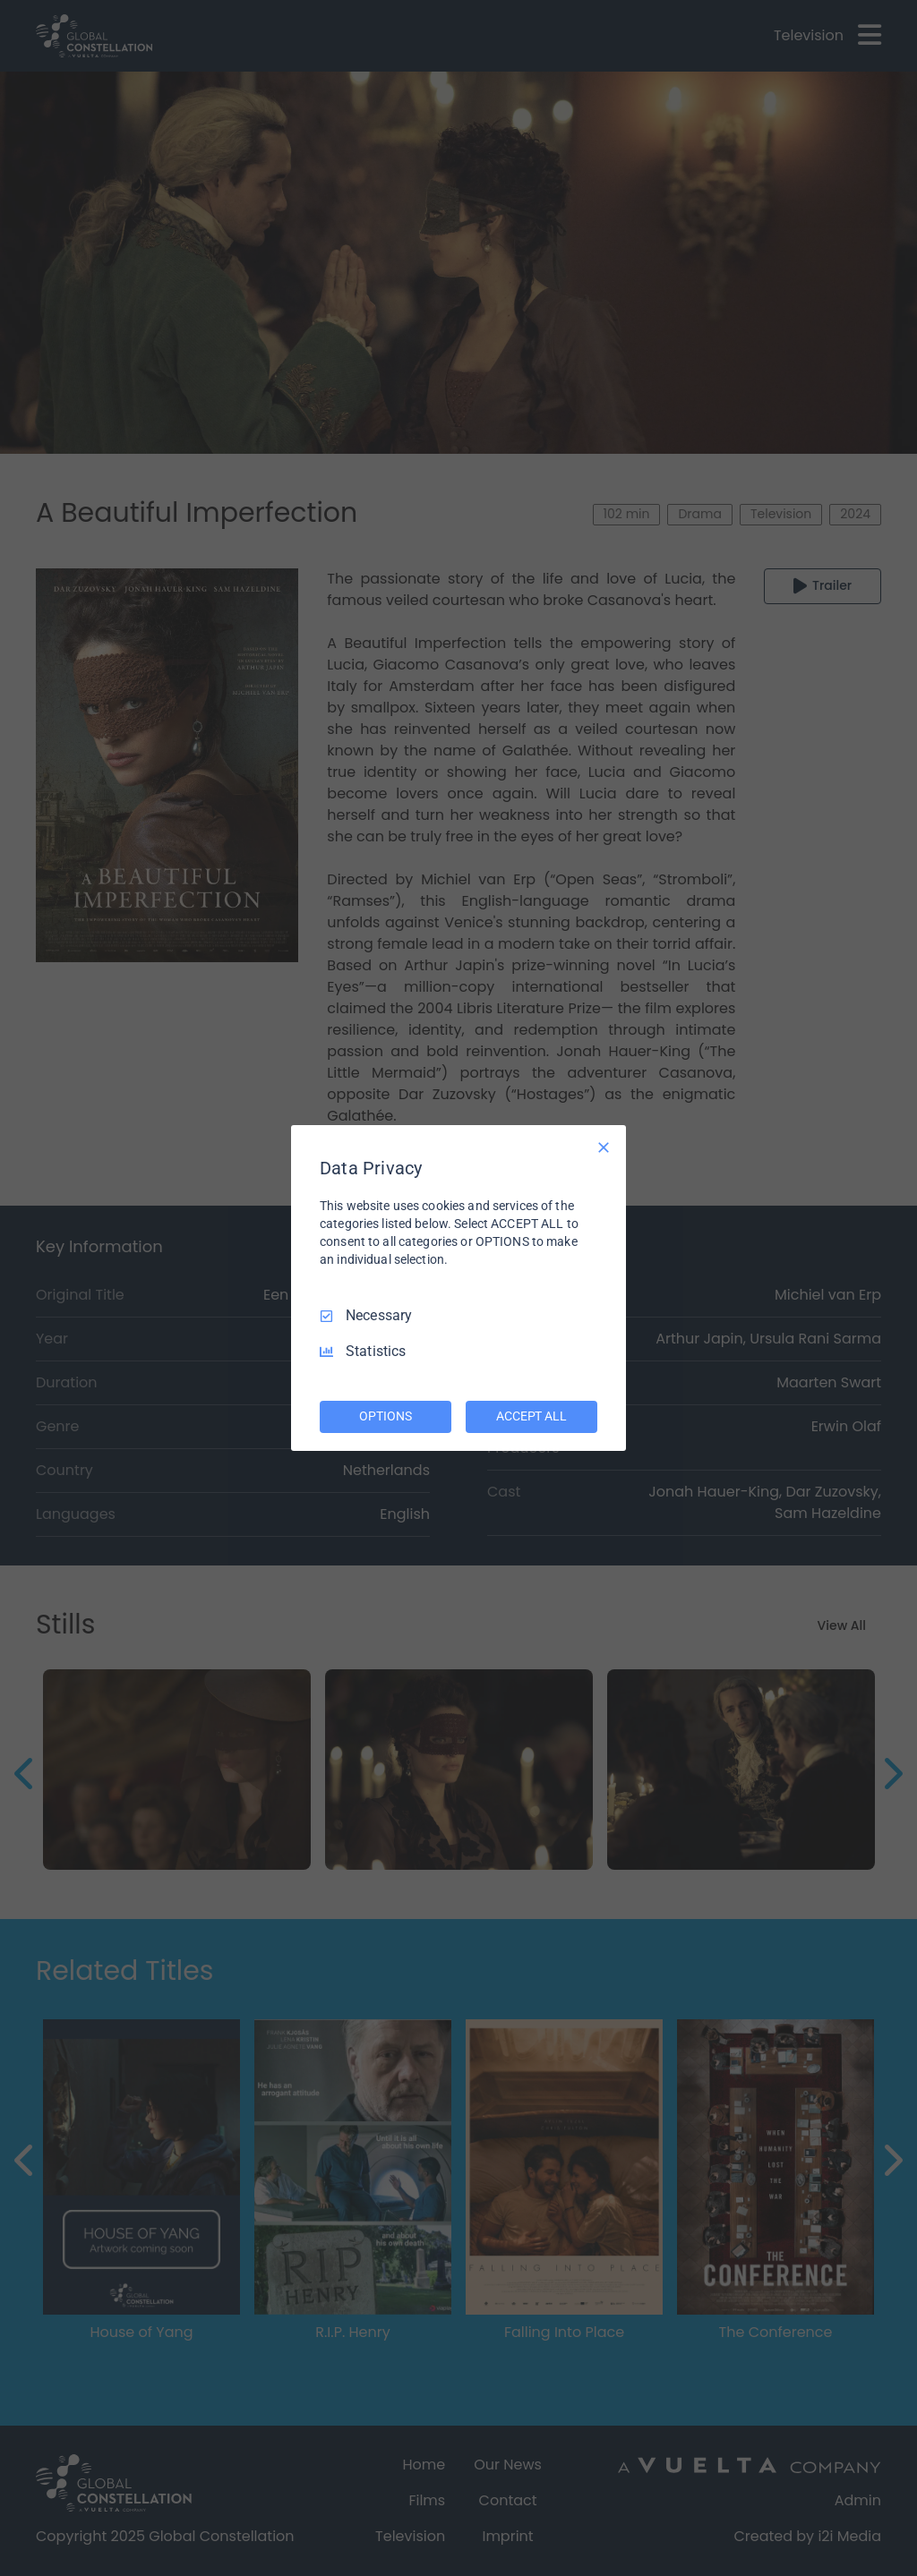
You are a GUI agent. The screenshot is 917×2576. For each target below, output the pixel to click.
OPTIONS (385, 1416)
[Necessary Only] (603, 1147)
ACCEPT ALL (531, 1416)
